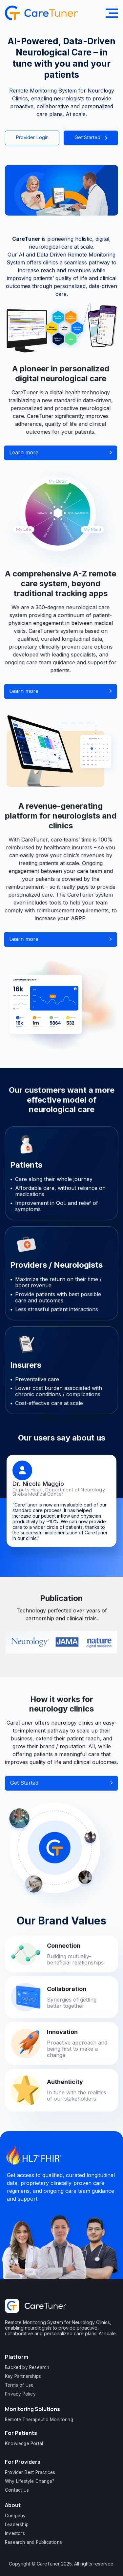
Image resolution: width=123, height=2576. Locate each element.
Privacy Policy (20, 2394)
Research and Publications (33, 2542)
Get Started (91, 137)
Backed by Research (27, 2367)
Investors (15, 2533)
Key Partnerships (23, 2376)
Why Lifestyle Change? (29, 2481)
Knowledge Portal (24, 2443)
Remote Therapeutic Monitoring (39, 2419)
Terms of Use (19, 2385)
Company (15, 2515)
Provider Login (32, 137)
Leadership (17, 2524)
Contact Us (17, 2490)
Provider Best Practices (30, 2472)
